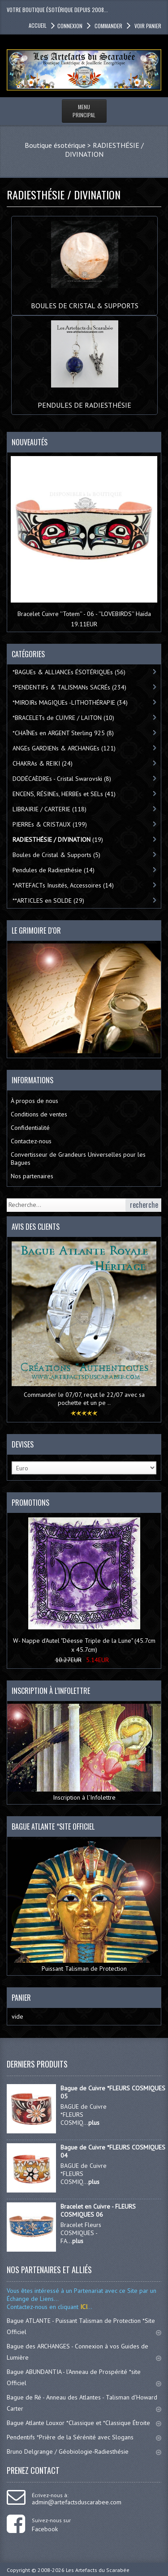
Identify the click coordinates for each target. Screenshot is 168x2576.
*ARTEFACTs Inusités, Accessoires (63, 885)
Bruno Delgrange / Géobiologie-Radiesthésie (84, 2451)
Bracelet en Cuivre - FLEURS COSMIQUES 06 (98, 2210)
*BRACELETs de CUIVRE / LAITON (63, 718)
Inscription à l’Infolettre (84, 1752)
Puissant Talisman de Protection (84, 1906)
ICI (82, 2307)
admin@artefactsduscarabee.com (76, 2502)
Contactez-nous (31, 1141)
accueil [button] (38, 25)
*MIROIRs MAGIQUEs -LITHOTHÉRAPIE (70, 702)
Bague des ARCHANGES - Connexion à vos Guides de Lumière (84, 2351)
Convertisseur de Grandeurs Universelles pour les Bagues (78, 1158)
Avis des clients (36, 1226)
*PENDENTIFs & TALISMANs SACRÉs (69, 687)
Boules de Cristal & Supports (84, 301)
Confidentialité (30, 1128)
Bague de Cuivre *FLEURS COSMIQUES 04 (112, 2151)
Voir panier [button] (147, 26)
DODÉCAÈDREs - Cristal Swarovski (62, 779)
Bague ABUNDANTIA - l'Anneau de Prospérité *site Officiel (84, 2377)
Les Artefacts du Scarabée (97, 2570)
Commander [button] (107, 26)
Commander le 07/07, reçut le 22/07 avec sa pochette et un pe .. (84, 1399)
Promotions (30, 1502)
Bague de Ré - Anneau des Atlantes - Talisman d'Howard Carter (84, 2402)
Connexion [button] (69, 26)
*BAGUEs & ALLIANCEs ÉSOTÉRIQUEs (69, 672)
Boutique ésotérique (55, 145)
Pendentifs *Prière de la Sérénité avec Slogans (84, 2437)
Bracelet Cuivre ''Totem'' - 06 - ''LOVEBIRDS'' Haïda (84, 614)
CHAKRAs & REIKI (43, 763)
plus (93, 2123)
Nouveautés (29, 442)
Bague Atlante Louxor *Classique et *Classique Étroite (84, 2423)
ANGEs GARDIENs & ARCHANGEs (64, 748)
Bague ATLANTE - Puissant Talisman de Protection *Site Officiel (84, 2326)
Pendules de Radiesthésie (84, 400)
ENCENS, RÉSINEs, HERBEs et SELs (64, 794)
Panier (21, 1997)
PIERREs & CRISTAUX (50, 824)
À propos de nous (34, 1101)
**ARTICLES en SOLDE (48, 900)
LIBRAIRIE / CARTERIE (49, 809)
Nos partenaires (32, 1176)
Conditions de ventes (39, 1114)
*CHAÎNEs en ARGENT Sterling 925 (63, 733)
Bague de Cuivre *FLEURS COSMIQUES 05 (112, 2092)
